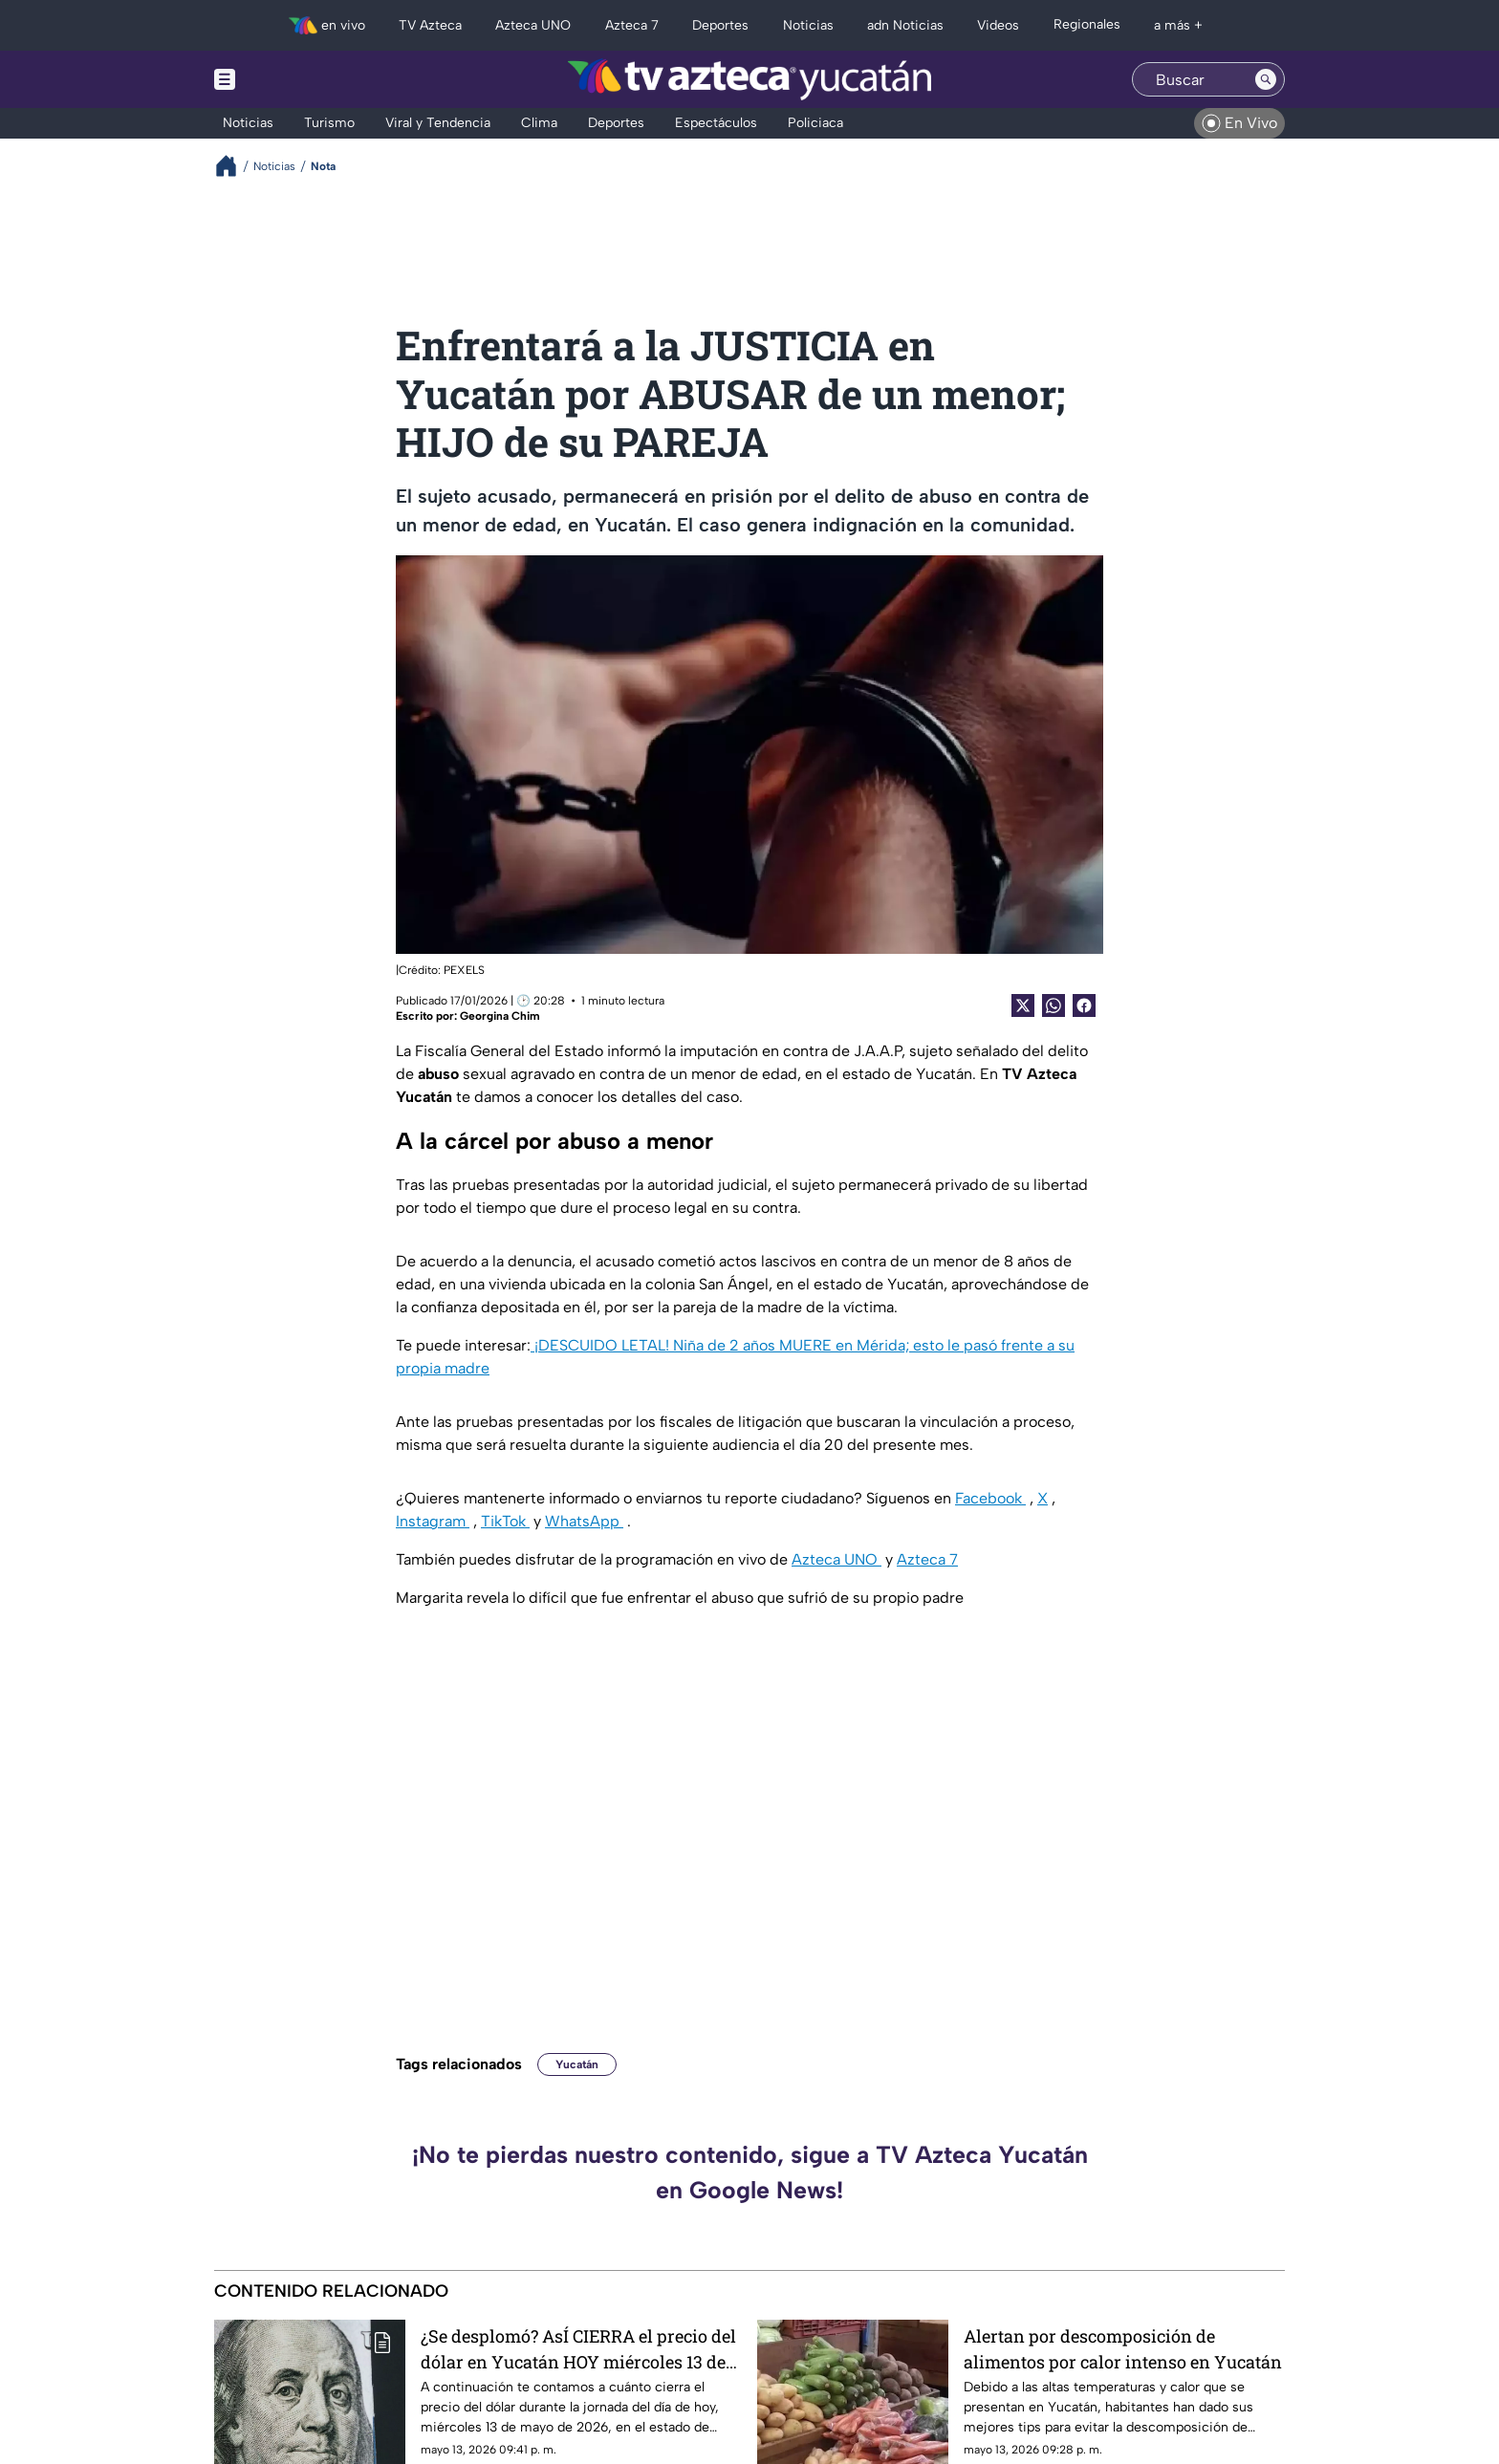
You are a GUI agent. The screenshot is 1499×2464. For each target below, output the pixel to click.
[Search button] (1265, 79)
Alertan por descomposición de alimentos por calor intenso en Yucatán (1123, 2348)
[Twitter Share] (1022, 1005)
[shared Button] (1053, 1005)
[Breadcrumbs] (233, 166)
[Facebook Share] (1084, 1005)
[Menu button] (290, 79)
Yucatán (576, 2064)
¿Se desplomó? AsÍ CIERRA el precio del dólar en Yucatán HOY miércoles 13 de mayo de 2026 (578, 2348)
